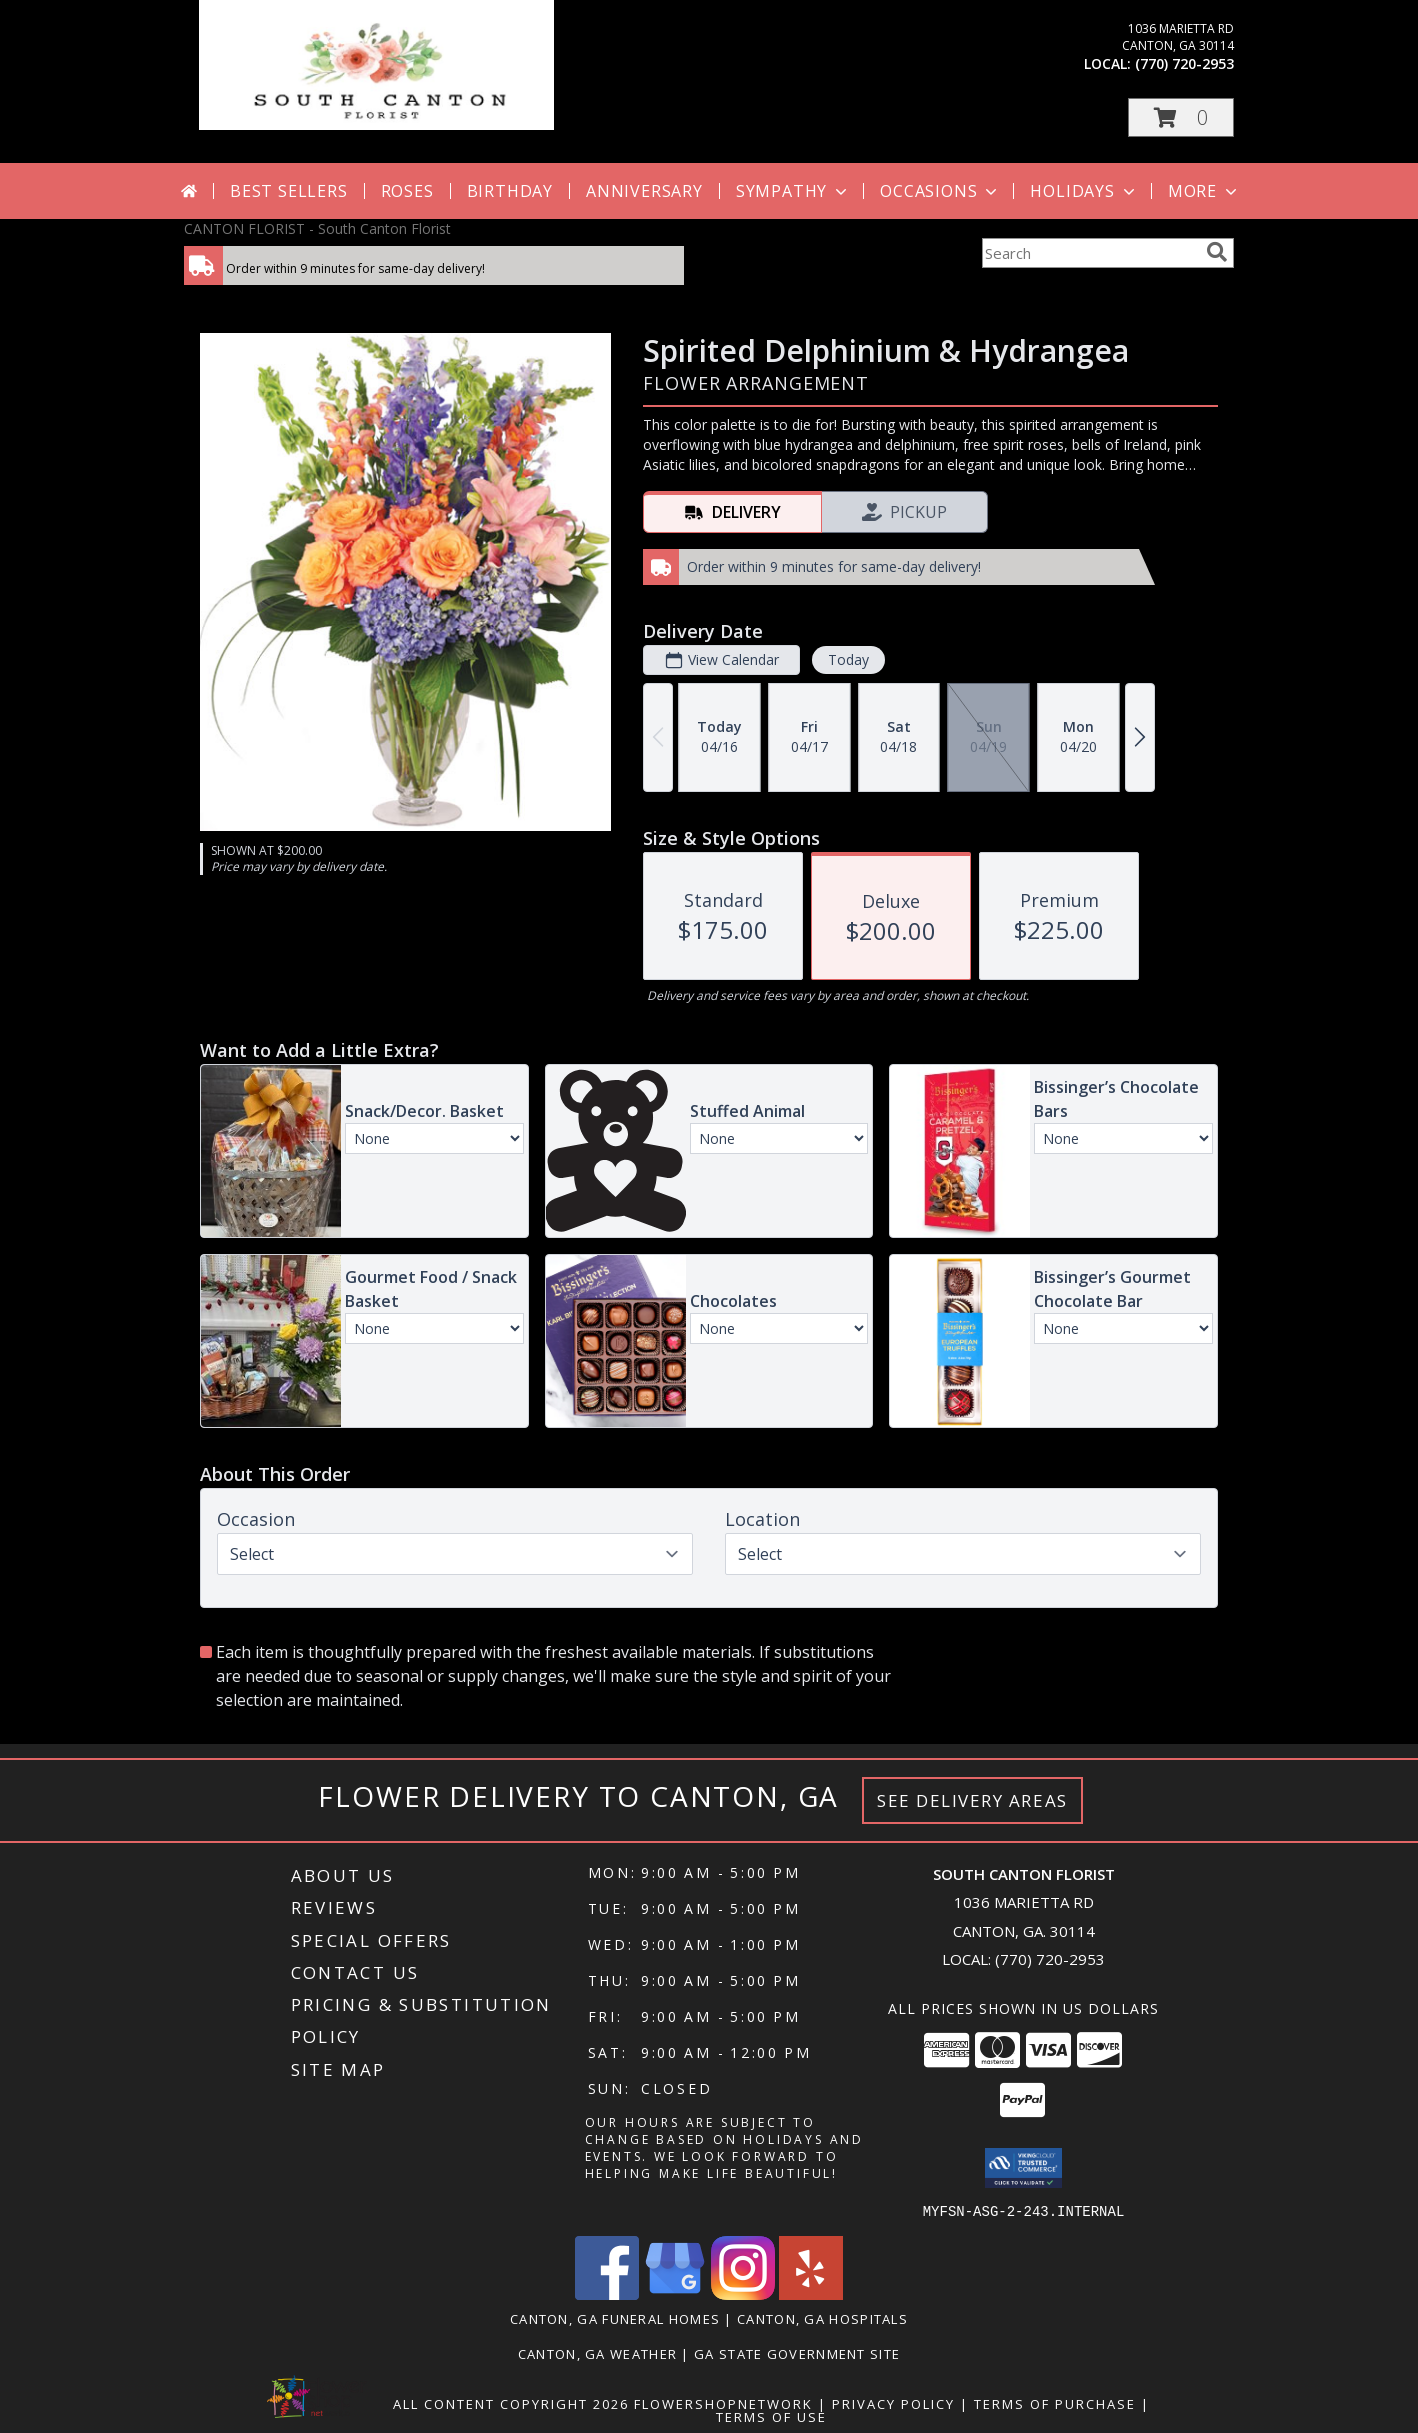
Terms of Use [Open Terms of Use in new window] (771, 2416)
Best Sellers (289, 191)
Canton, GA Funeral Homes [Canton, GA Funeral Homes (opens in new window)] (615, 2318)
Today (848, 659)
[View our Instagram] (743, 2293)
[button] (1181, 117)
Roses (407, 191)
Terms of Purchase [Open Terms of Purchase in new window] (1055, 2403)
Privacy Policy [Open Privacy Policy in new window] (893, 2403)
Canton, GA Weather (597, 2353)
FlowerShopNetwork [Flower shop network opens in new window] (723, 2403)
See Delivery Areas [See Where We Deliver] (972, 1800)
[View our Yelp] (811, 2293)
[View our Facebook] (607, 2293)
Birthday (510, 191)
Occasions (940, 191)
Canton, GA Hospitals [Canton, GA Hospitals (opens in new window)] (822, 2318)
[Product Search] (1090, 253)
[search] (1217, 252)
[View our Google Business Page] (675, 2293)
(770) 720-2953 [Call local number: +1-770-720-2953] (1184, 63)
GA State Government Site (797, 2353)
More (1204, 191)
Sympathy (793, 191)
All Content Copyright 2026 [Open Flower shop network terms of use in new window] (511, 2403)
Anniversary (644, 191)
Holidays (1084, 191)
